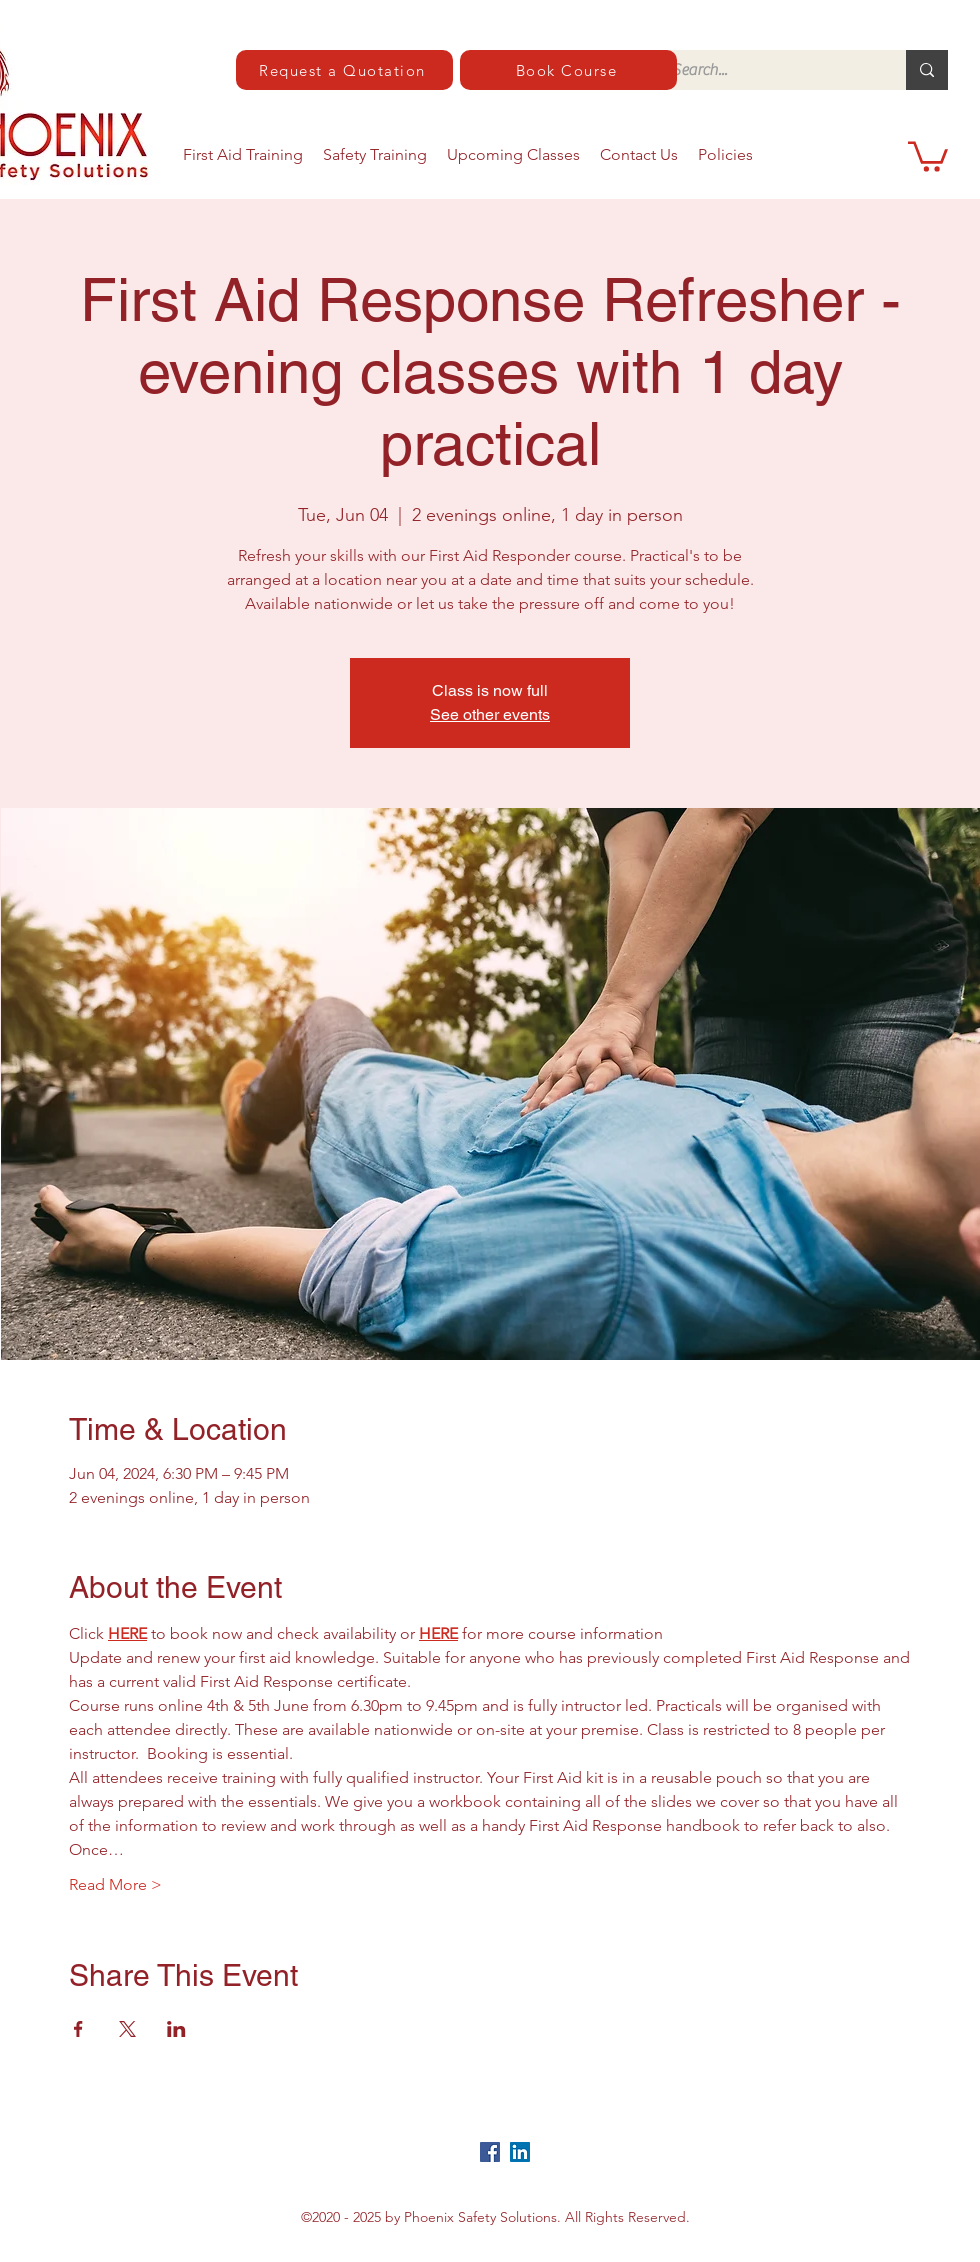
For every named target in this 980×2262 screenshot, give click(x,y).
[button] (928, 155)
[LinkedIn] (520, 2152)
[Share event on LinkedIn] (176, 2029)
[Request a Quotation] (344, 70)
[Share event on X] (127, 2029)
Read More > (115, 1884)
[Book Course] (568, 70)
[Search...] (768, 70)
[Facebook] (490, 2152)
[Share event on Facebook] (78, 2029)
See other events (490, 714)
